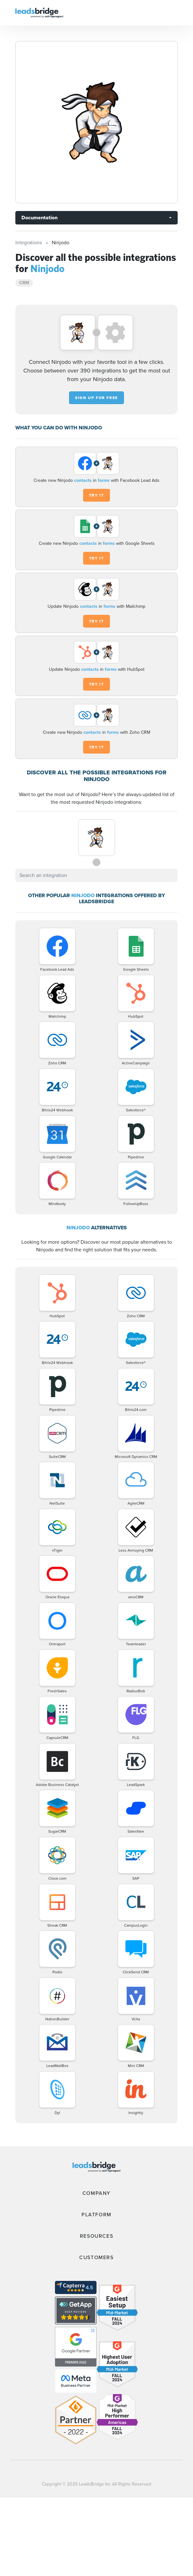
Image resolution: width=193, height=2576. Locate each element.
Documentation (39, 217)
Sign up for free (96, 398)
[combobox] (96, 875)
